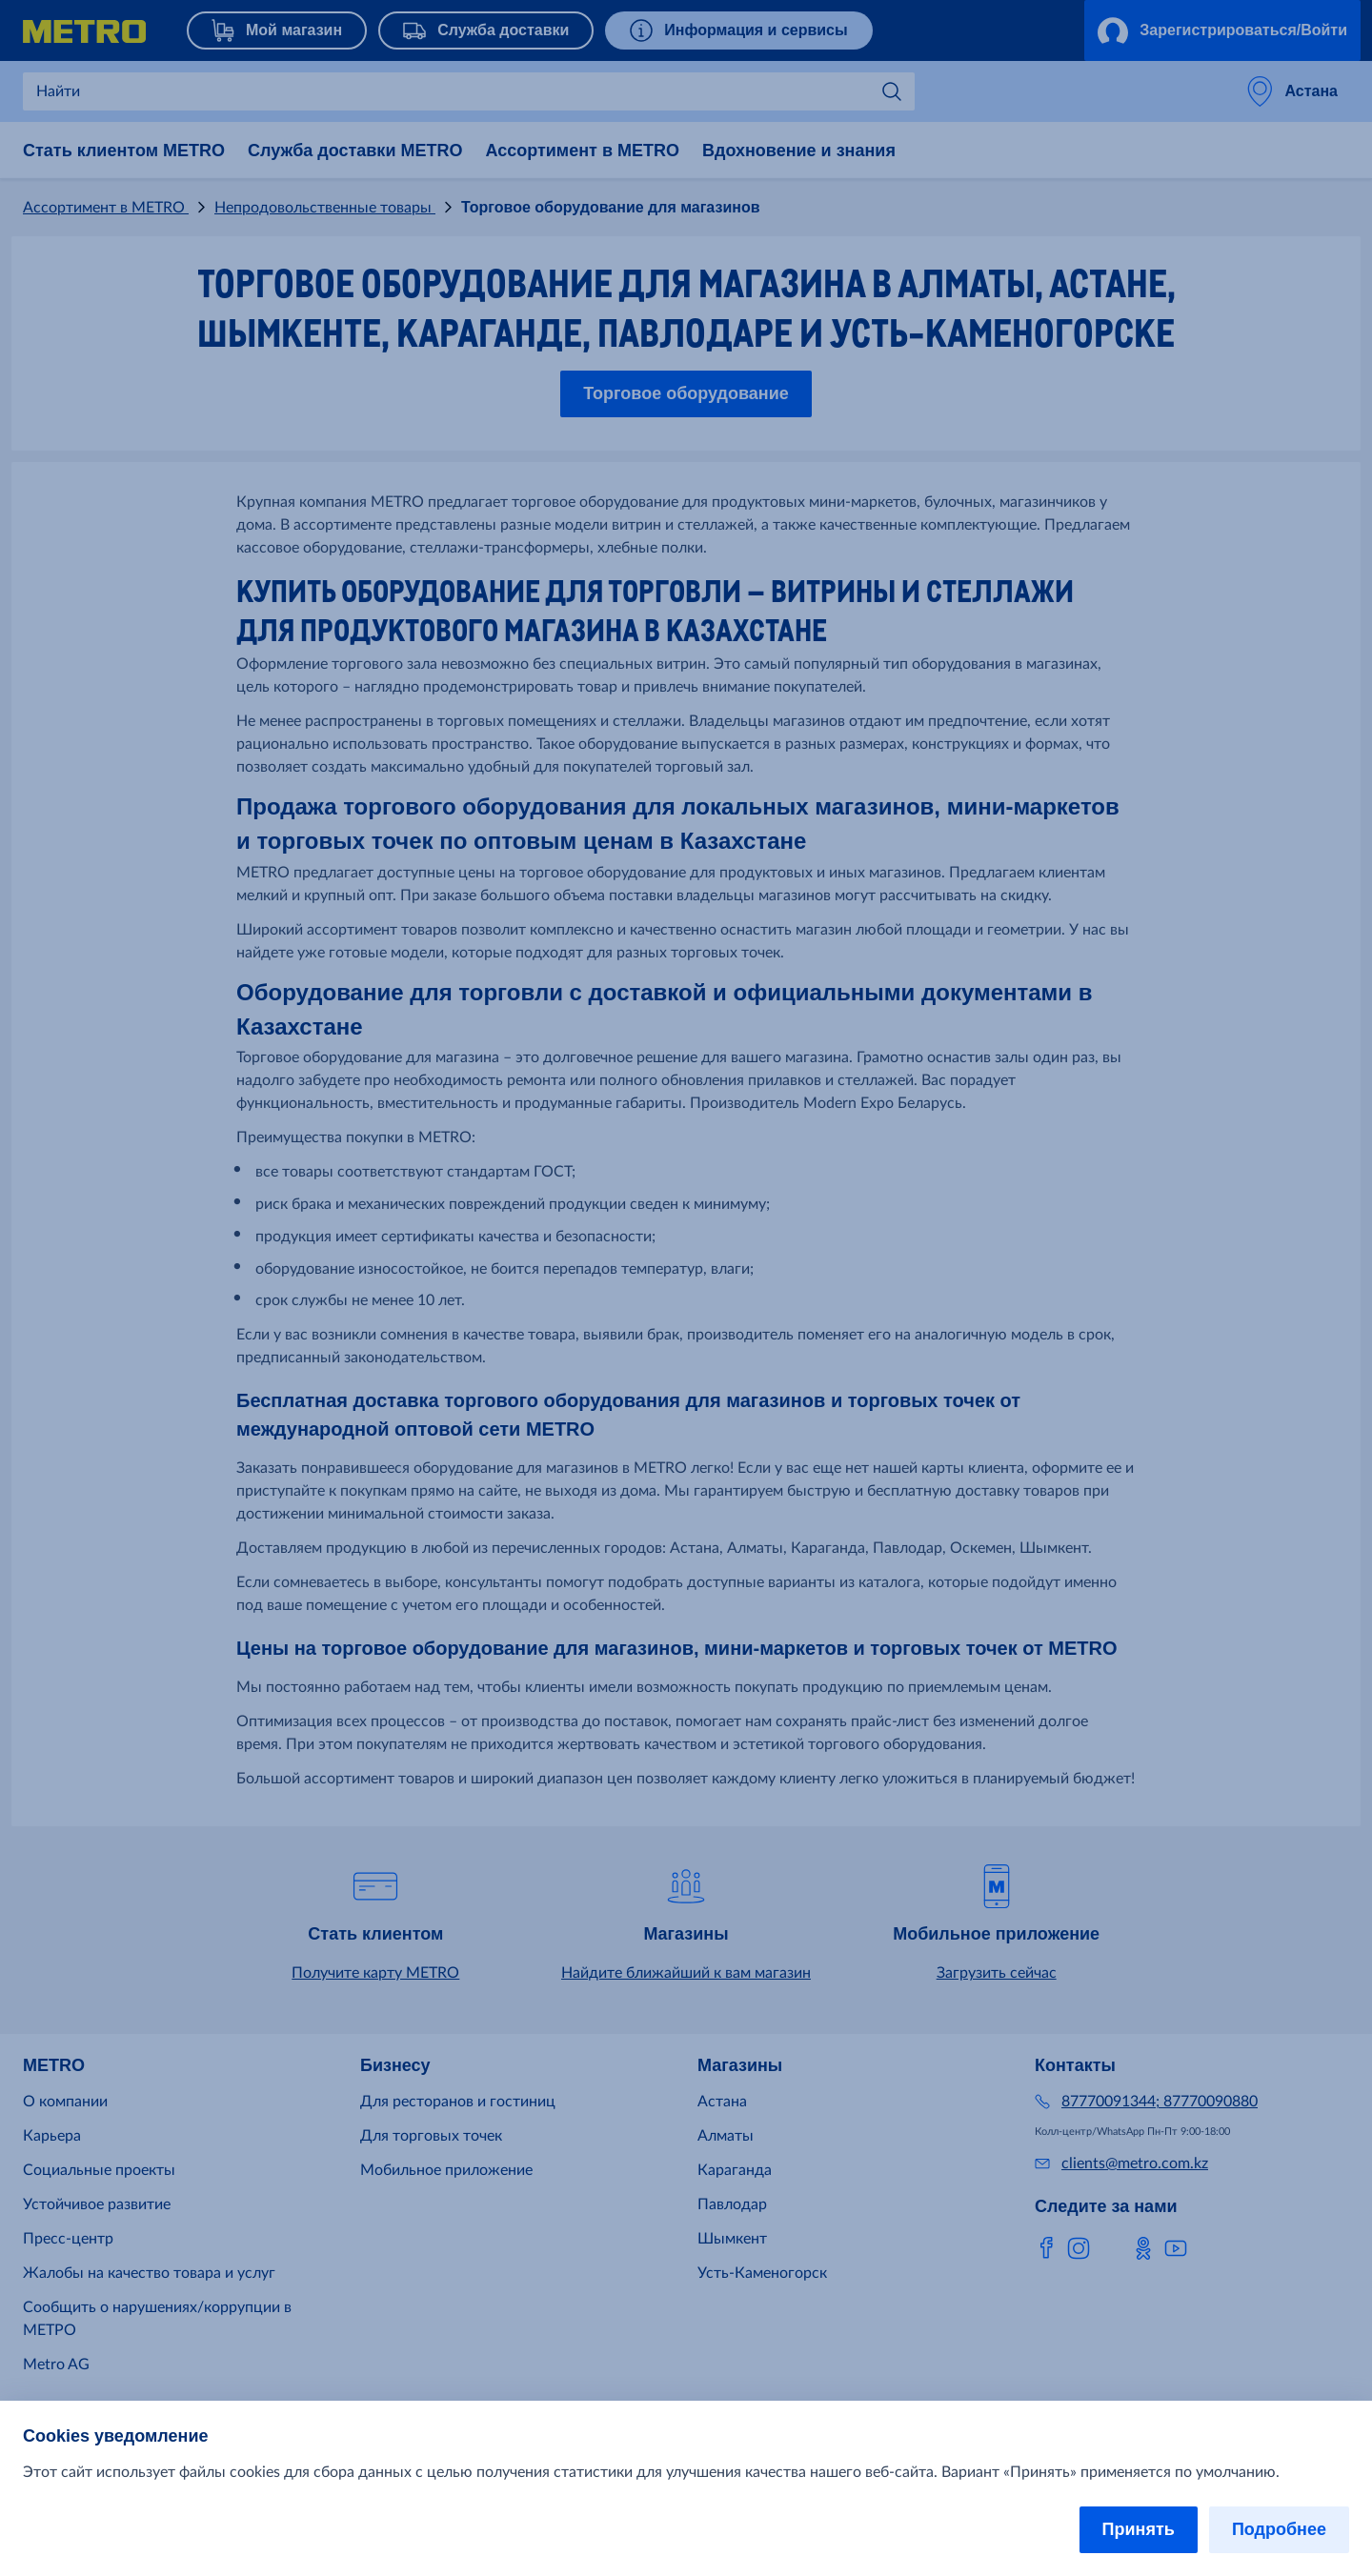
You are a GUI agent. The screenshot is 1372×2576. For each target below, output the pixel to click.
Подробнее (1279, 2529)
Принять (1138, 2529)
